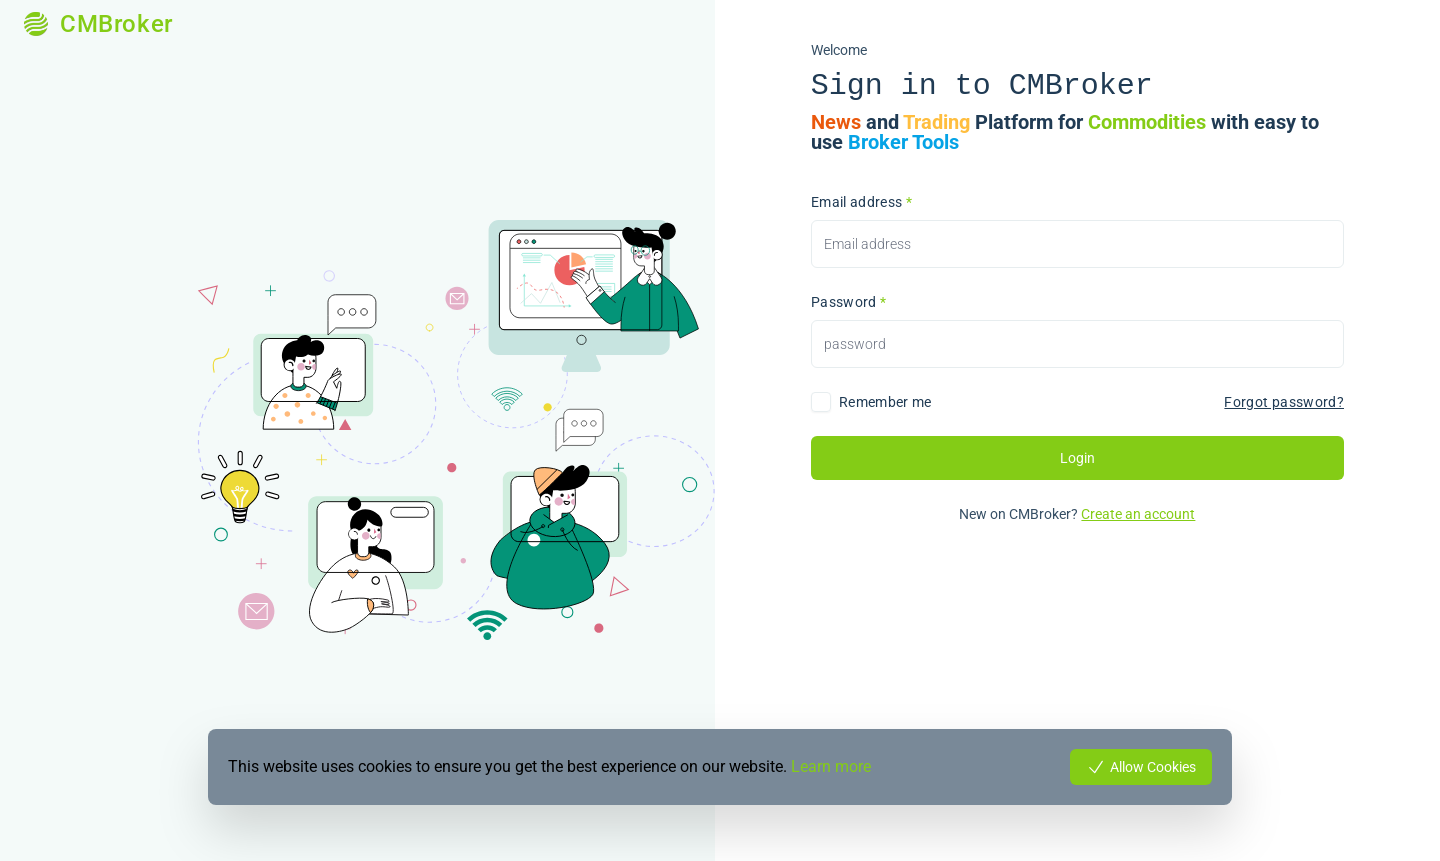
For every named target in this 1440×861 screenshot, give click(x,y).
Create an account (1138, 514)
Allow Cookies (1141, 767)
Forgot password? (1284, 402)
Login (1077, 458)
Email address (861, 202)
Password (849, 302)
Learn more (831, 766)
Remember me (885, 402)
